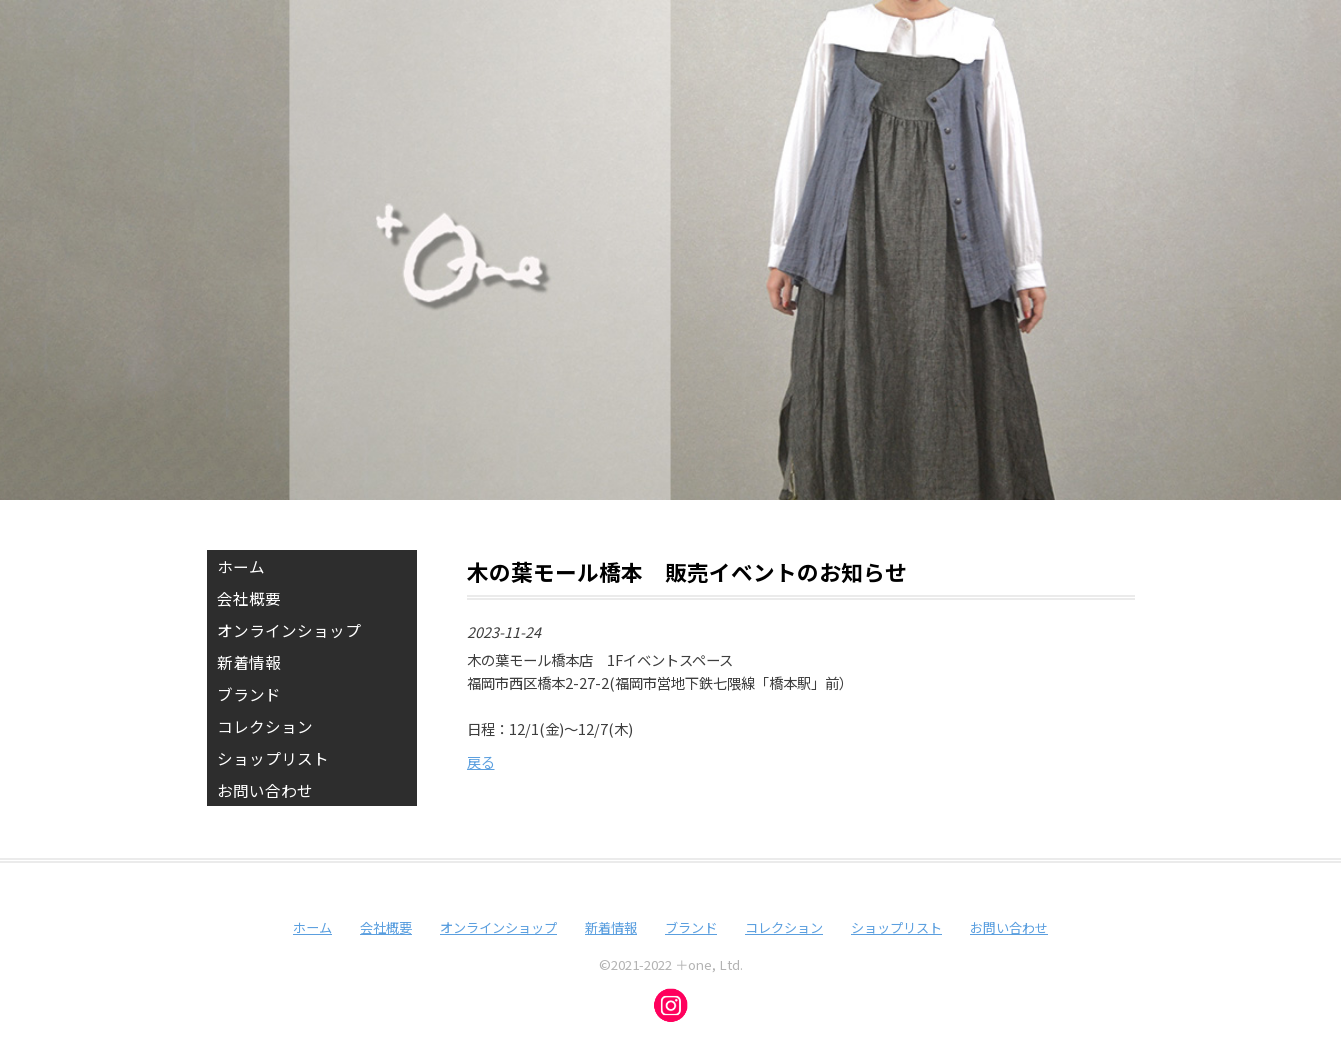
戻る (481, 761)
